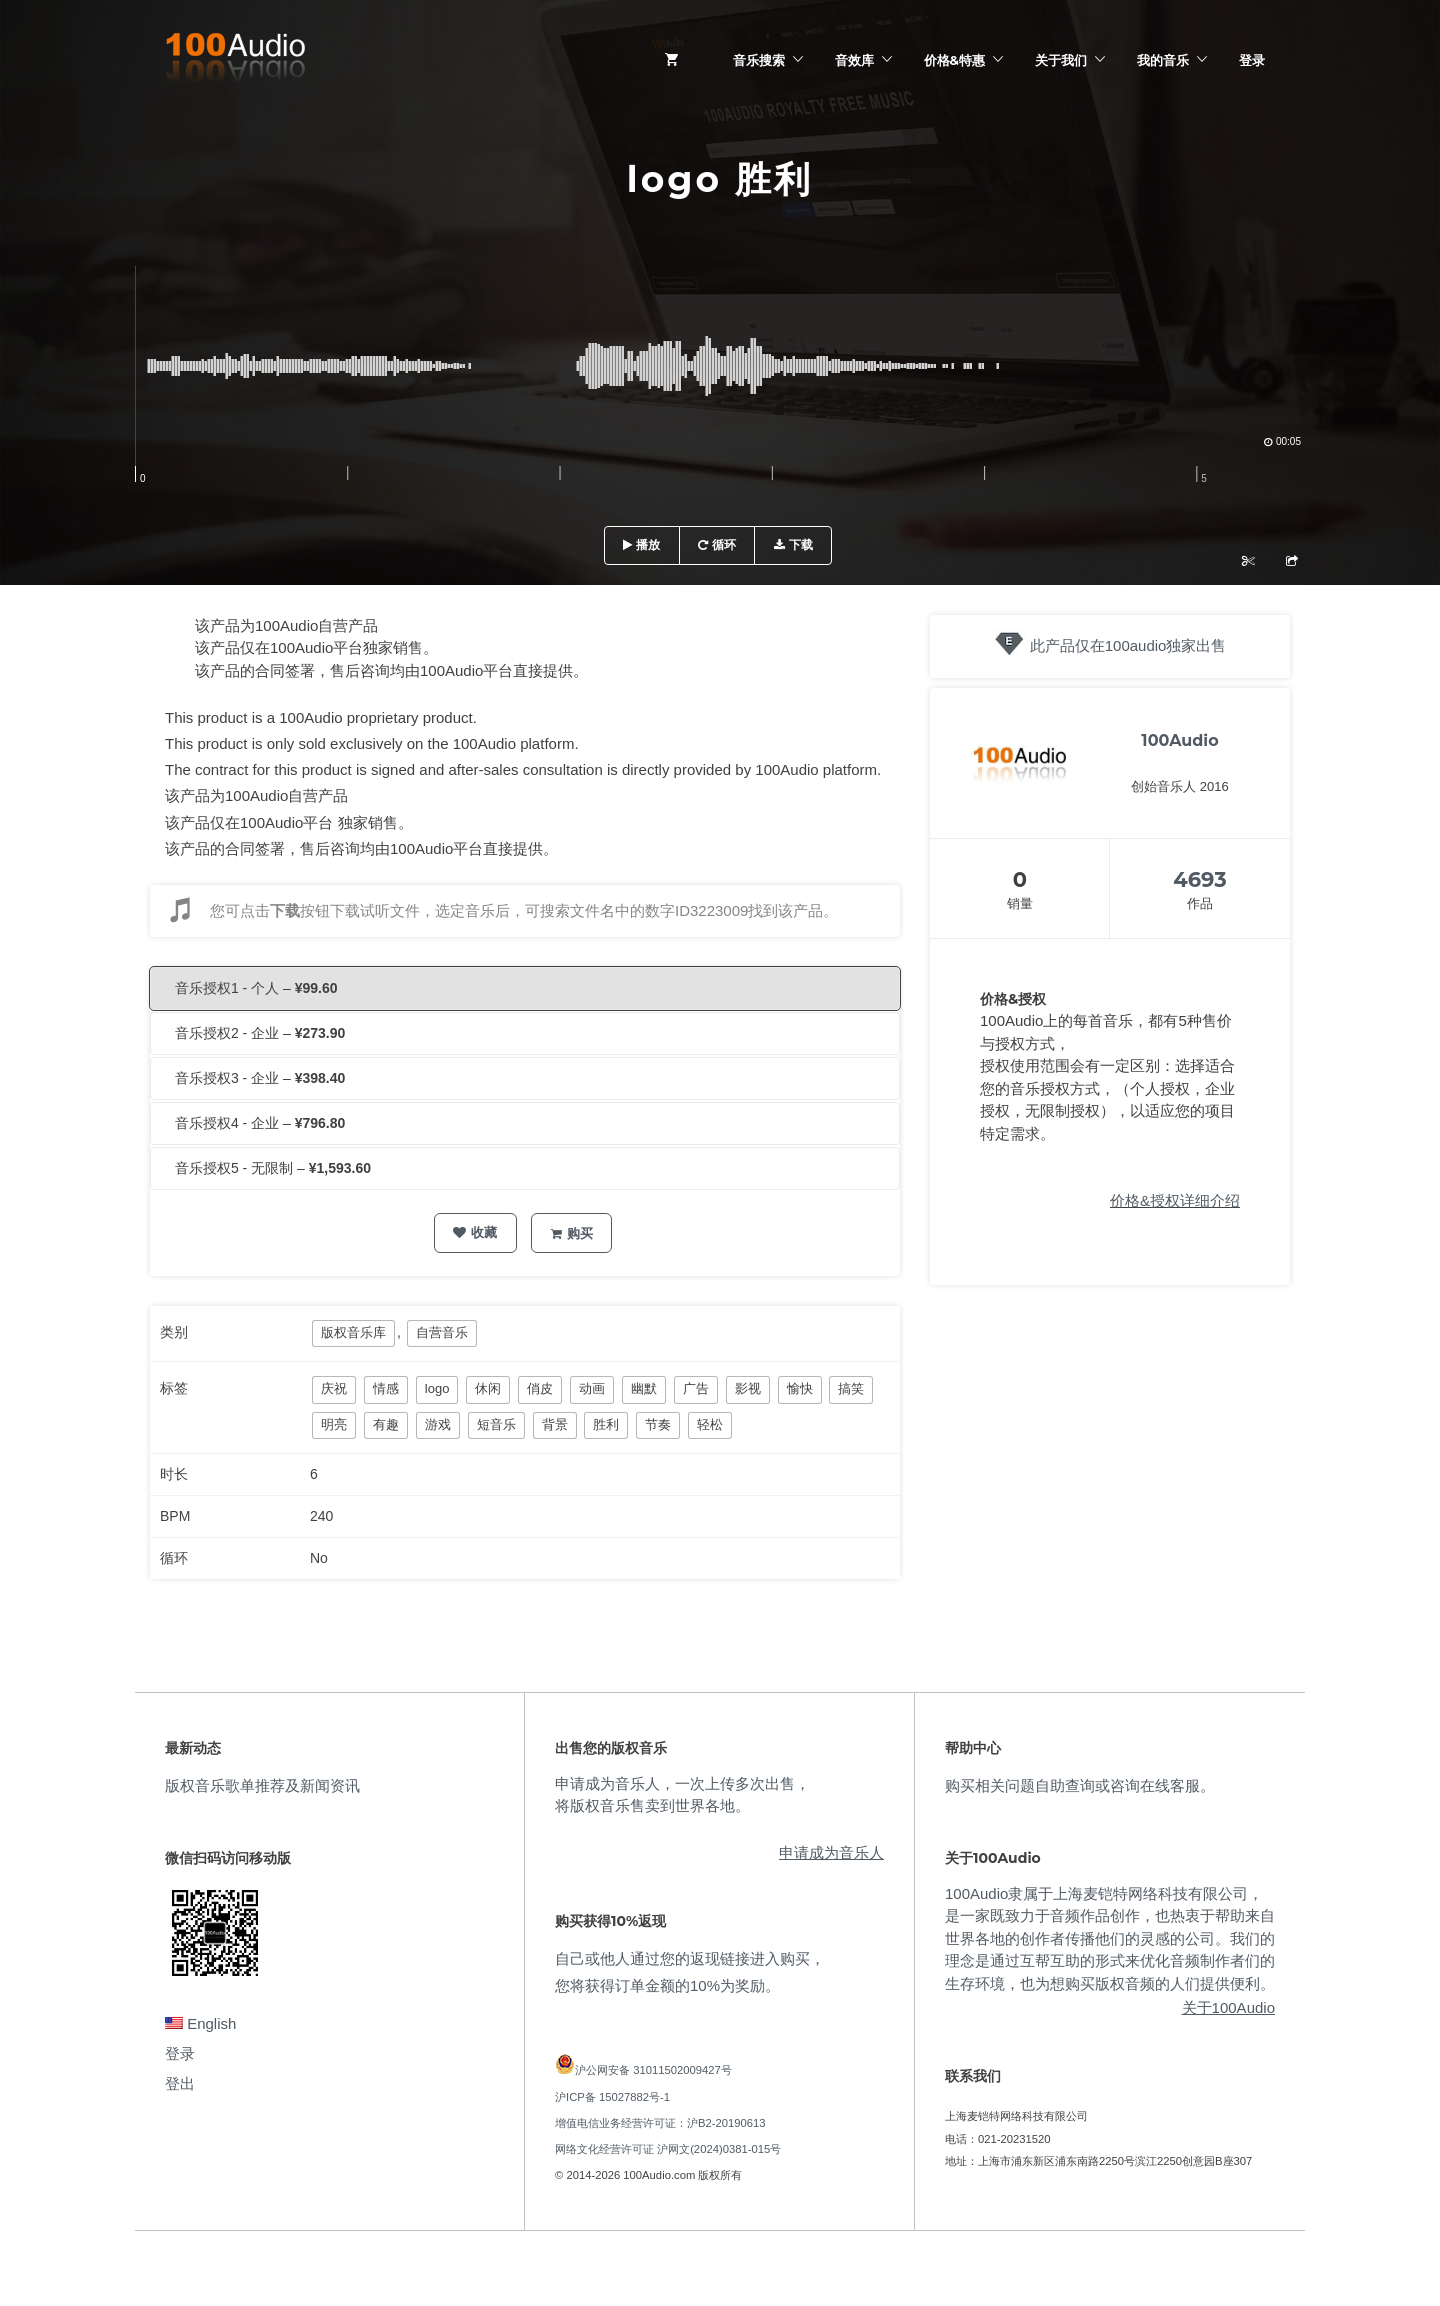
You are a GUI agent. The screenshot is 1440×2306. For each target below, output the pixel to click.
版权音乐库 (353, 1332)
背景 (555, 1424)
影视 (748, 1388)
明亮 (334, 1424)
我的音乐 (1163, 60)
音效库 (854, 60)
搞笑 (851, 1388)
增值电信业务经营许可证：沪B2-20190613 (660, 2123)
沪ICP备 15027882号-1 (612, 2097)
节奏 (658, 1424)
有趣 (386, 1424)
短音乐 (496, 1424)
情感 (386, 1388)
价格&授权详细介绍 (1175, 1200)
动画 (592, 1388)
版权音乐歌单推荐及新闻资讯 (262, 1785)
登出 (180, 2083)
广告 (696, 1388)
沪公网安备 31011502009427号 (653, 2070)
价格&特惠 (954, 60)
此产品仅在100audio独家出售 (1128, 645)
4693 (1199, 879)
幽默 (644, 1388)
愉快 (800, 1388)
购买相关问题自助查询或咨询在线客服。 (1080, 1785)
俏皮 (540, 1388)
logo (437, 1388)
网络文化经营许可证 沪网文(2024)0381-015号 (668, 2149)
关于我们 (1061, 60)
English (200, 2023)
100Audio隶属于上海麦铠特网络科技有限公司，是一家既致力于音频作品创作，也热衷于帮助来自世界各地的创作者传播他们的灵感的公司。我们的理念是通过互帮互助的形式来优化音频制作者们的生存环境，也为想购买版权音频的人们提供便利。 (1110, 1938)
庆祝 (334, 1388)
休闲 (488, 1388)
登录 (1252, 60)
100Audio (1179, 740)
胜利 (606, 1424)
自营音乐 (442, 1332)
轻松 (710, 1424)
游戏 (438, 1424)
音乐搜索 (759, 60)
